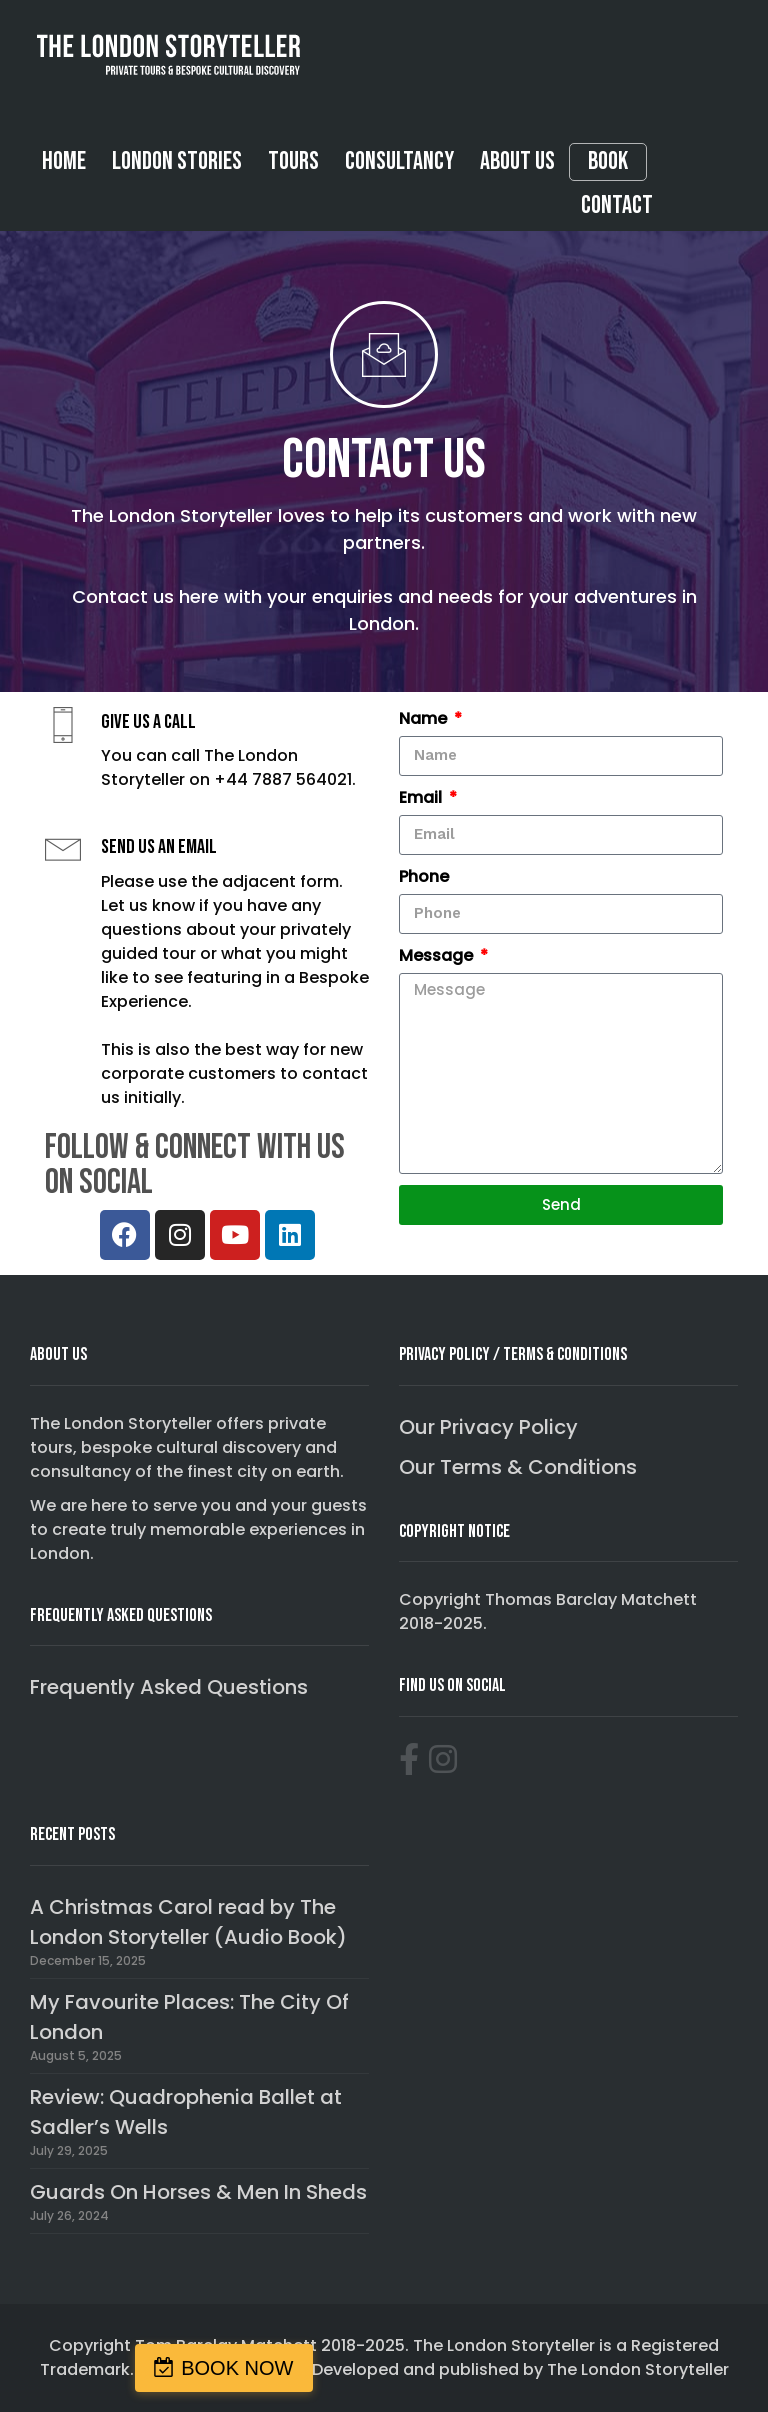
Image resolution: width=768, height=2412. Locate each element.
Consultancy (399, 161)
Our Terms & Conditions (518, 1467)
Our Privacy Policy (488, 1427)
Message (438, 955)
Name (425, 718)
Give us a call (148, 722)
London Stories (177, 161)
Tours (293, 161)
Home (64, 161)
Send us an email (159, 847)
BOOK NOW (237, 2368)
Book (608, 162)
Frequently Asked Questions (169, 1687)
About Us (517, 161)
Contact (617, 205)
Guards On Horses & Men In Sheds (198, 2192)
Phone (424, 876)
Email (422, 797)
